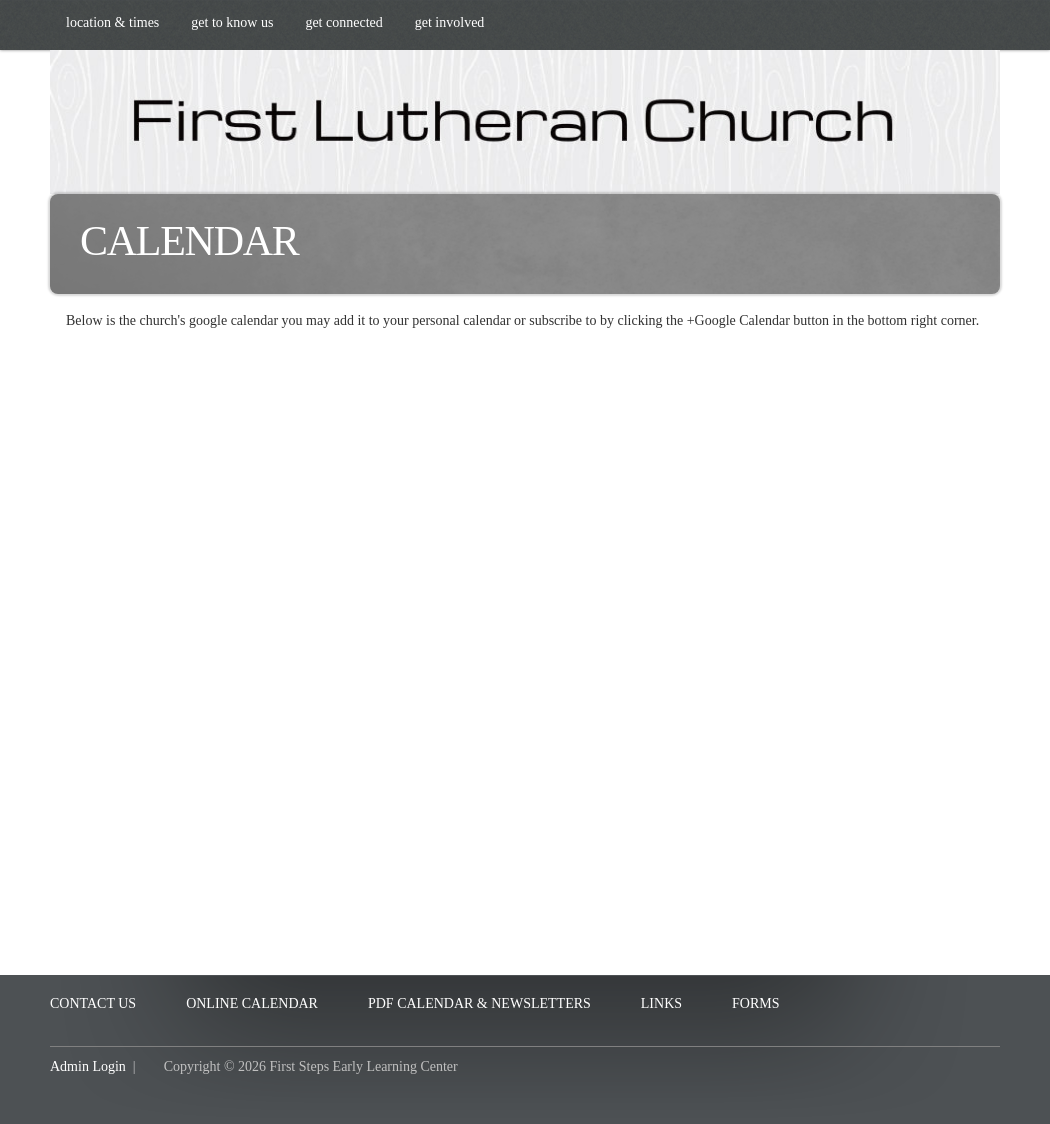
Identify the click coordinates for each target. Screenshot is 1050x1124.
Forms (755, 1003)
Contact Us (93, 1003)
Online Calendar (252, 1003)
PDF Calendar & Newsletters (479, 1003)
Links (661, 1003)
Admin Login (88, 1066)
